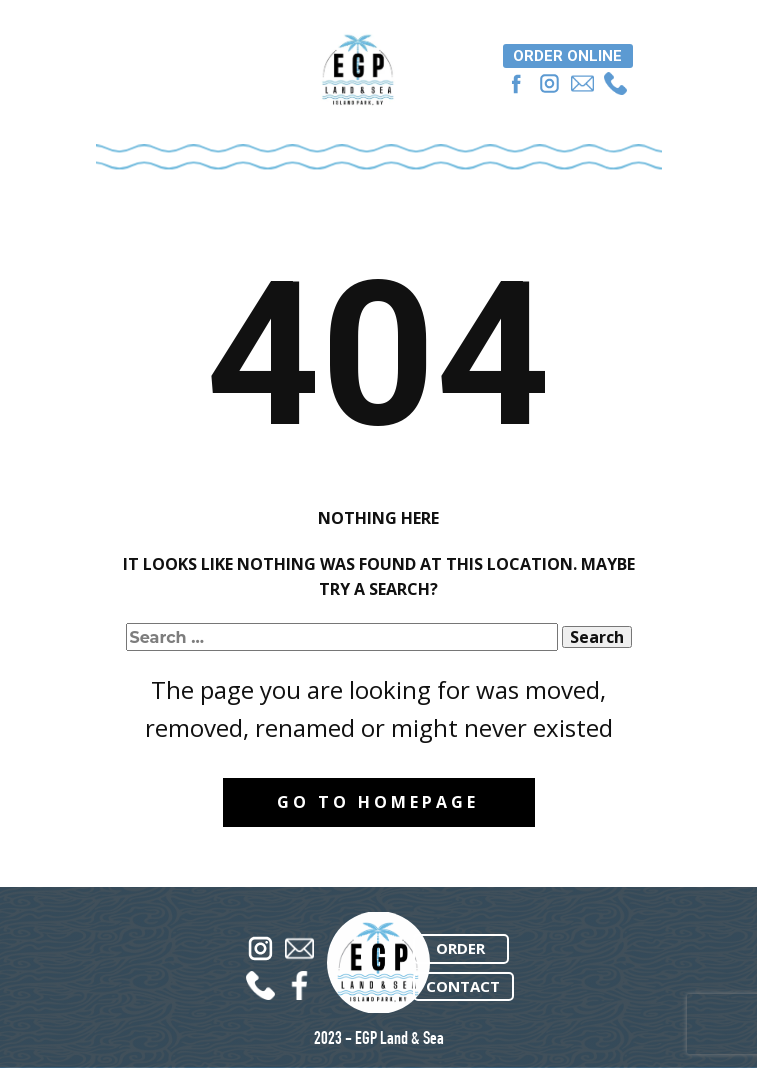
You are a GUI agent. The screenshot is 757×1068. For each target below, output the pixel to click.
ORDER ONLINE (567, 56)
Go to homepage (378, 802)
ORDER (460, 948)
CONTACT (463, 986)
